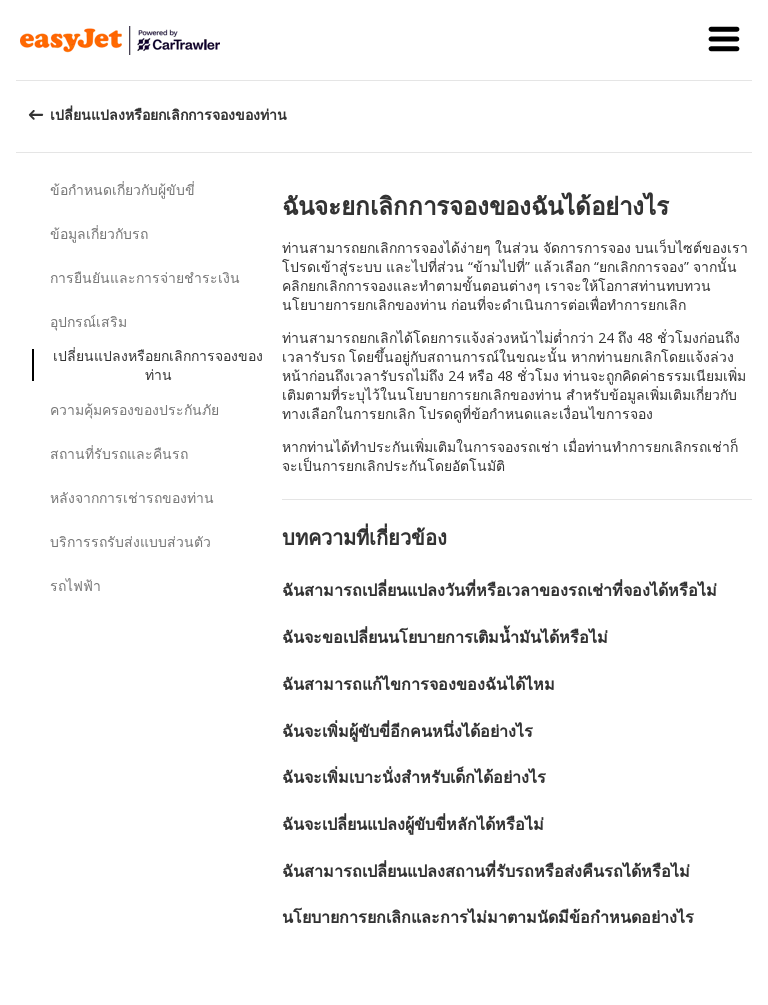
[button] (724, 40)
